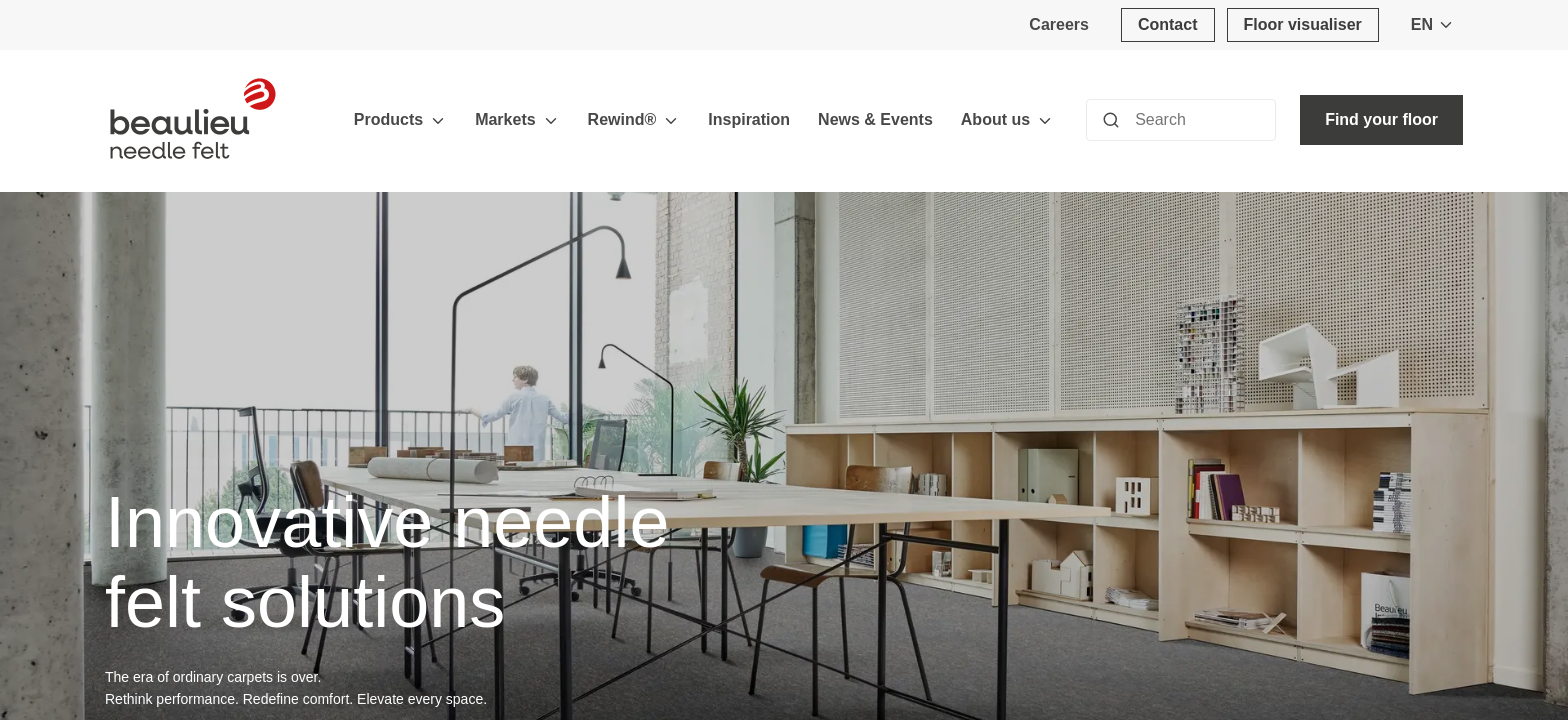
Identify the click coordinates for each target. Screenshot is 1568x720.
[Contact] (1168, 25)
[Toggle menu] (438, 120)
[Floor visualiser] (1303, 25)
